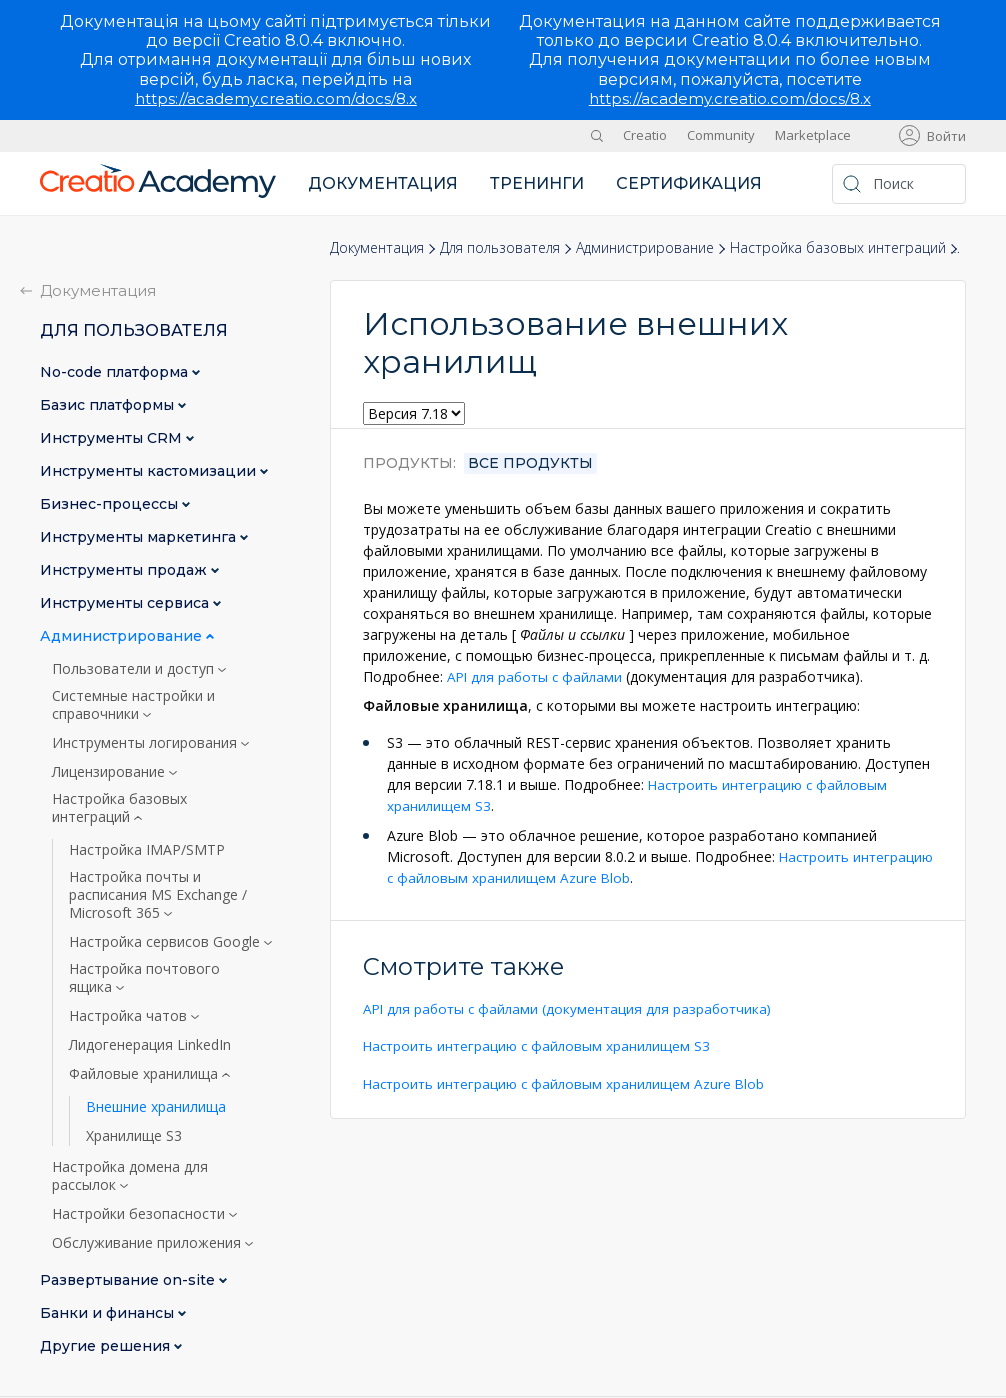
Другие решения (107, 1346)
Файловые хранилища (145, 1074)
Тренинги (537, 183)
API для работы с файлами (538, 676)
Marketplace (813, 135)
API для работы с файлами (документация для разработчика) (573, 1007)
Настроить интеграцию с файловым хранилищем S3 (540, 1044)
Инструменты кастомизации (150, 471)
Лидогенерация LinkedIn (150, 1045)
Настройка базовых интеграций (838, 247)
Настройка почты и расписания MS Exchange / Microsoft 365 (158, 895)
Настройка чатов (130, 1016)
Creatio (645, 135)
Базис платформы (109, 405)
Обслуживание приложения (148, 1243)
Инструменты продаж (125, 570)
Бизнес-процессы (111, 504)
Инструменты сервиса (126, 603)
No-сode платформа (116, 372)
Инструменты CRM (113, 438)
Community (721, 135)
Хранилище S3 (134, 1136)
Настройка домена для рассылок (130, 1176)
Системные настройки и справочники (133, 705)
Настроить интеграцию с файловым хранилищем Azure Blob (568, 1081)
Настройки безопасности (140, 1214)
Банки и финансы (109, 1313)
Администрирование (645, 247)
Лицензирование (110, 772)
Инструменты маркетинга (140, 537)
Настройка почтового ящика (144, 978)
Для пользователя (500, 247)
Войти (946, 136)
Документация (383, 183)
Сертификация (689, 183)
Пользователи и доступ (135, 669)
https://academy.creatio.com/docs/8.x (276, 98)
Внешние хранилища (156, 1107)
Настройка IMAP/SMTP (147, 850)
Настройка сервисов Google (166, 942)
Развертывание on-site (129, 1280)
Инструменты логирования (146, 743)
